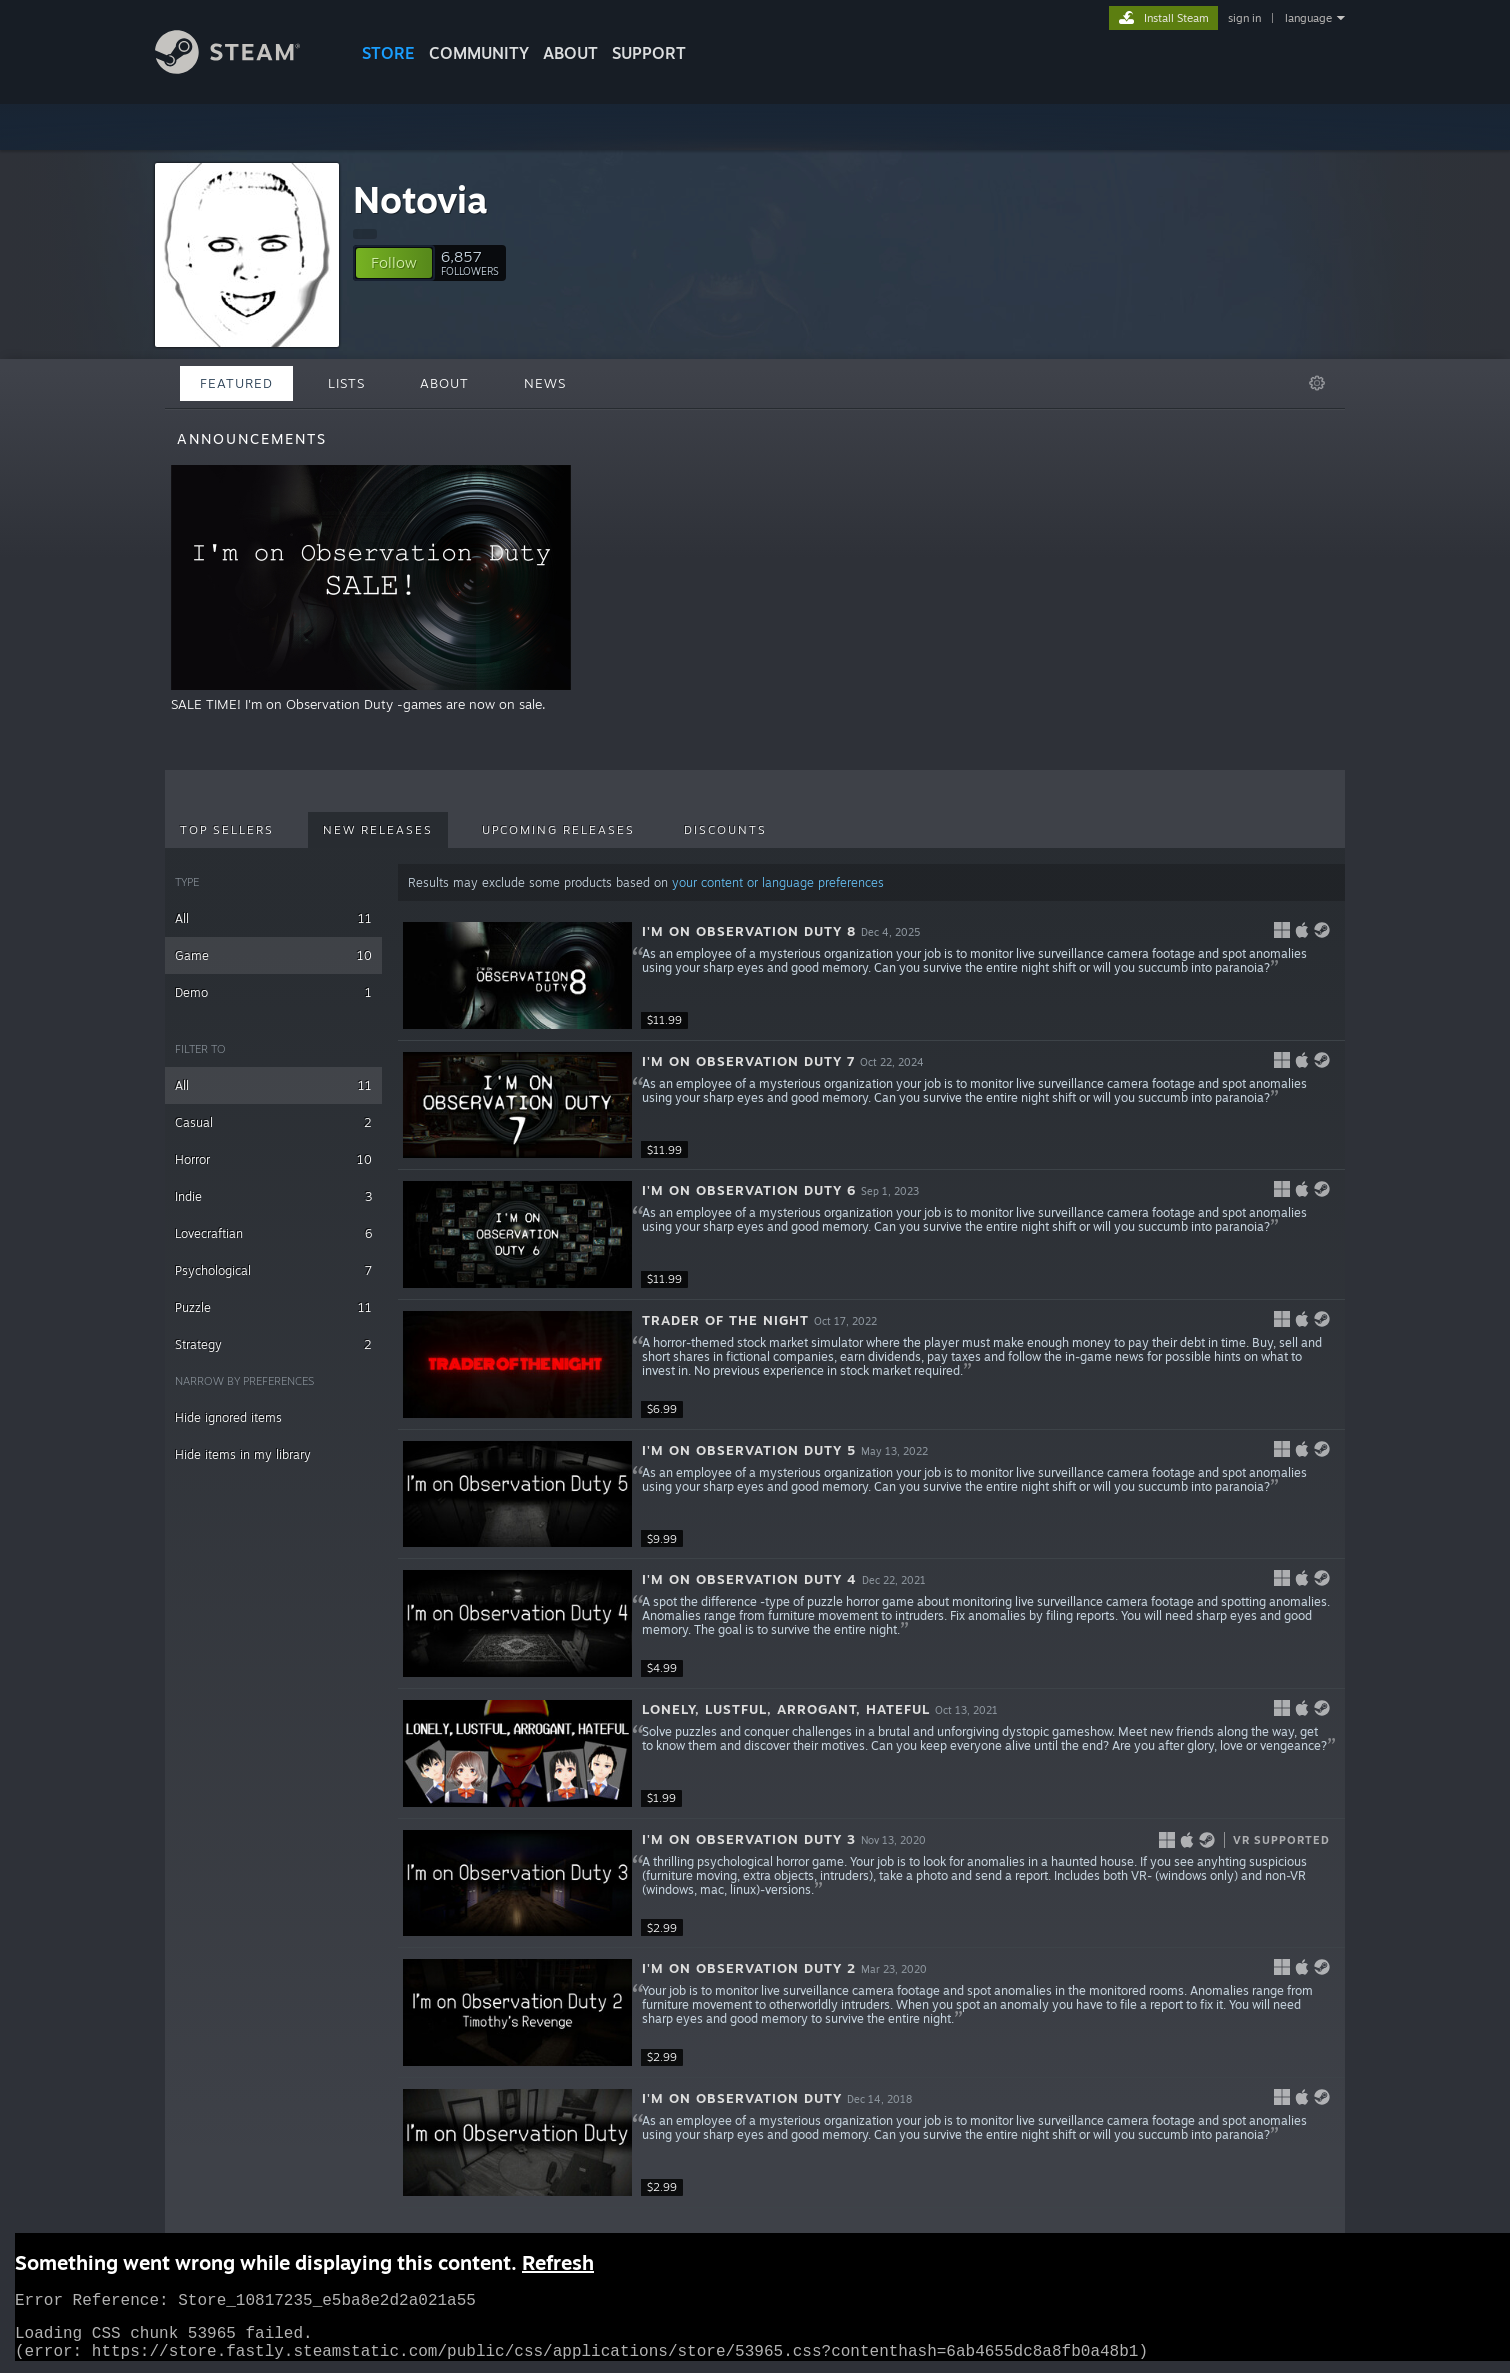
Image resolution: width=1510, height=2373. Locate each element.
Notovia (420, 199)
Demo (273, 992)
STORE (388, 53)
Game (273, 955)
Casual (273, 1122)
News (545, 383)
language (1308, 18)
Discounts (725, 830)
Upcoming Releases (558, 830)
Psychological (273, 1270)
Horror (273, 1159)
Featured (236, 383)
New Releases (378, 830)
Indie (273, 1196)
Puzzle (273, 1307)
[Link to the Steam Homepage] (227, 68)
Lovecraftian (273, 1233)
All (273, 918)
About (570, 53)
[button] (394, 263)
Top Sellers (227, 830)
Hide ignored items (228, 1417)
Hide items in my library (243, 1454)
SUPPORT (649, 53)
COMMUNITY (479, 53)
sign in (1244, 18)
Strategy (273, 1344)
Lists (346, 383)
